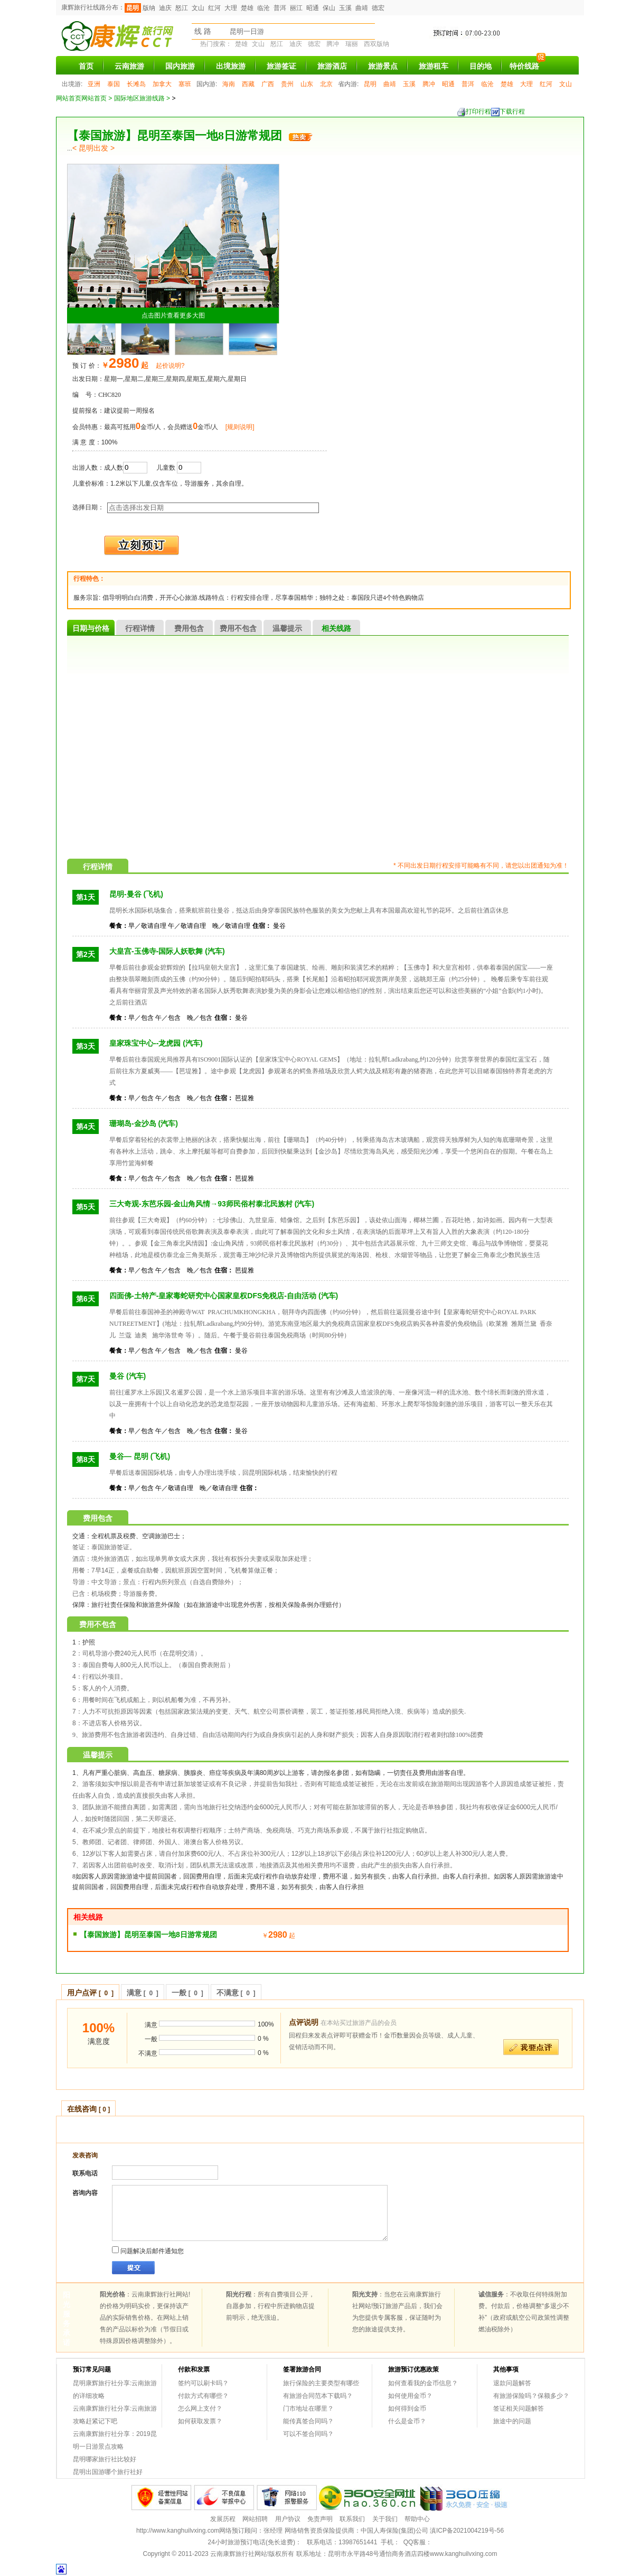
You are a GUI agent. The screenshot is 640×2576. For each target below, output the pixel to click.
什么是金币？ (407, 2421)
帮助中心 (417, 2519)
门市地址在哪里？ (308, 2408)
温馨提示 (287, 628)
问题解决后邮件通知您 (148, 2250)
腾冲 (332, 44)
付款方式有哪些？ (203, 2396)
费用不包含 (238, 628)
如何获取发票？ (200, 2421)
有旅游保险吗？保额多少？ (531, 2396)
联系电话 (85, 2173)
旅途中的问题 (512, 2421)
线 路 (202, 31)
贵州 (287, 84)
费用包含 (189, 628)
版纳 (149, 8)
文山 (198, 8)
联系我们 (352, 2519)
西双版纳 (376, 44)
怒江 (181, 8)
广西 (267, 84)
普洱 (280, 8)
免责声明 (320, 2519)
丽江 (296, 8)
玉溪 (345, 8)
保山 (329, 8)
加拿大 (162, 84)
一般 (187, 1992)
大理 (230, 8)
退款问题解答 (512, 2383)
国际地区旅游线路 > (143, 98)
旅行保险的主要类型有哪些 (321, 2383)
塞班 (184, 84)
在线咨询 (88, 2109)
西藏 (248, 84)
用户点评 (90, 1992)
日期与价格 (90, 628)
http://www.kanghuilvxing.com (177, 2530)
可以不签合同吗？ (308, 2434)
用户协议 (287, 2519)
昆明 (132, 8)
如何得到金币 (407, 2408)
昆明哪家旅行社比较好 (104, 2459)
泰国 (113, 84)
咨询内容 (85, 2193)
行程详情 (140, 628)
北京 (326, 84)
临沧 (263, 8)
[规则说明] (240, 427)
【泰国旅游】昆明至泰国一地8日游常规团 (148, 1934)
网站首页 (68, 98)
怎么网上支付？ (200, 2408)
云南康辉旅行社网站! (239, 2554)
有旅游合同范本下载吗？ (318, 2396)
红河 (214, 8)
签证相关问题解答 (518, 2408)
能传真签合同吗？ (308, 2421)
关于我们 (385, 2519)
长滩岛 (136, 84)
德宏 (378, 8)
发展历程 (223, 2519)
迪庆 (165, 8)
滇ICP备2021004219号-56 (467, 2530)
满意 (142, 1992)
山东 (306, 84)
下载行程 (508, 112)
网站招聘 (255, 2519)
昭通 (312, 8)
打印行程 (474, 112)
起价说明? (170, 365)
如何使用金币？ (410, 2396)
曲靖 (361, 8)
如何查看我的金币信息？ (423, 2383)
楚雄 (247, 8)
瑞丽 (351, 44)
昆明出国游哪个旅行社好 (108, 2472)
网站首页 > (97, 98)
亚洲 (94, 84)
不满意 (236, 1992)
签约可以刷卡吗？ (203, 2383)
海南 (228, 84)
